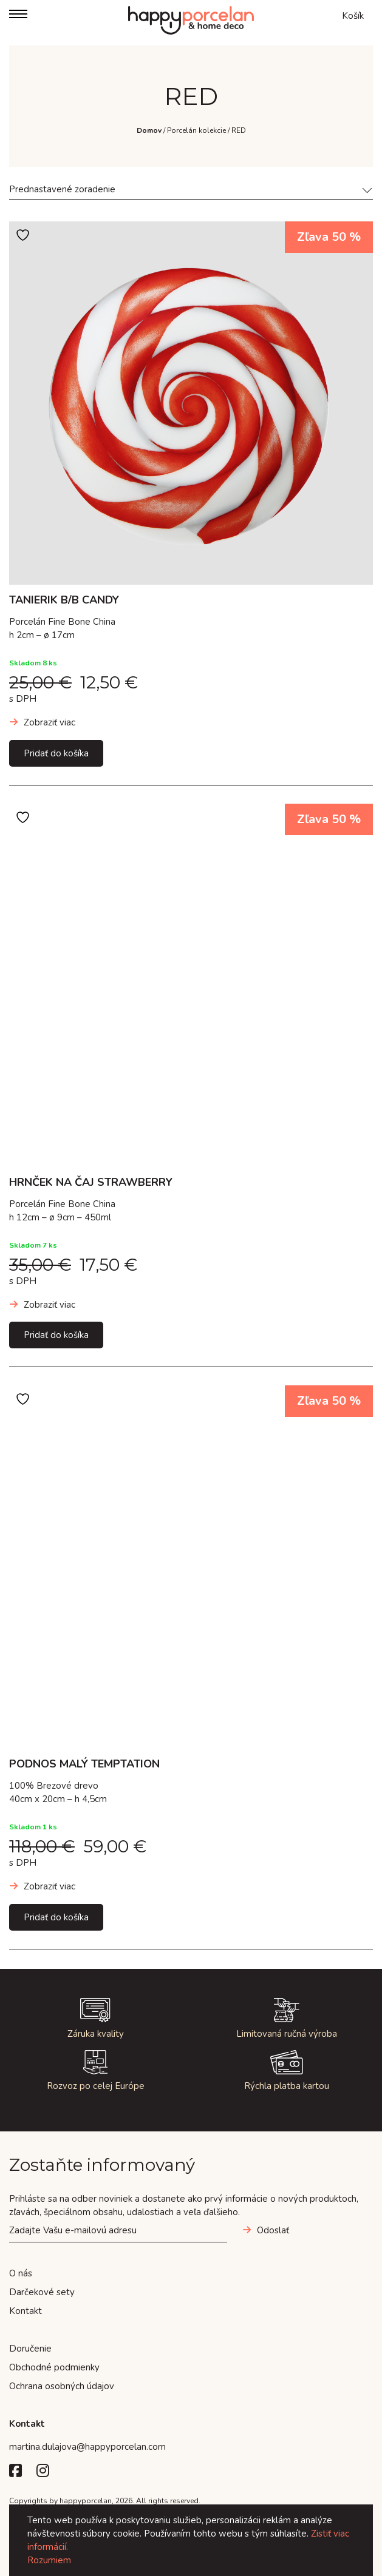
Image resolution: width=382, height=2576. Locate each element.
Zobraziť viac (49, 722)
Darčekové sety (42, 2292)
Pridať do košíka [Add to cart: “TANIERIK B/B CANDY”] (56, 753)
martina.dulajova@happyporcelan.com (87, 2447)
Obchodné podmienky (54, 2367)
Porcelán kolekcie (196, 130)
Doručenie (30, 2348)
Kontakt (25, 2311)
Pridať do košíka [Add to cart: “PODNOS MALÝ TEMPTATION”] (56, 1917)
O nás (20, 2273)
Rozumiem (49, 2560)
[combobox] (191, 191)
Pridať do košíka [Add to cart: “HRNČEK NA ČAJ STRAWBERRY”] (56, 1335)
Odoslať (273, 2230)
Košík (353, 16)
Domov (149, 130)
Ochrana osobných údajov (61, 2386)
